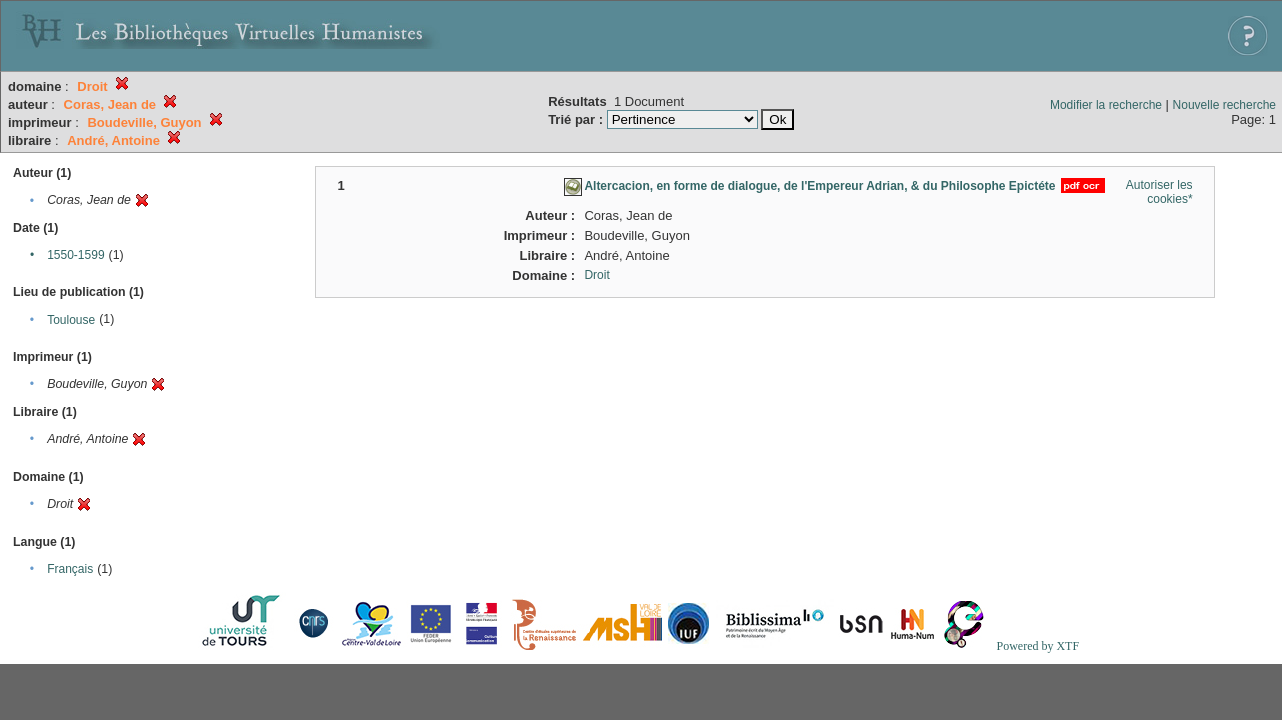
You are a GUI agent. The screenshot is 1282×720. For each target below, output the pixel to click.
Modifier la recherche (1106, 105)
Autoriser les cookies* (1159, 192)
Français (70, 569)
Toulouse (71, 320)
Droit (596, 275)
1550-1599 (75, 255)
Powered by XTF (1037, 646)
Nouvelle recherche (1224, 105)
